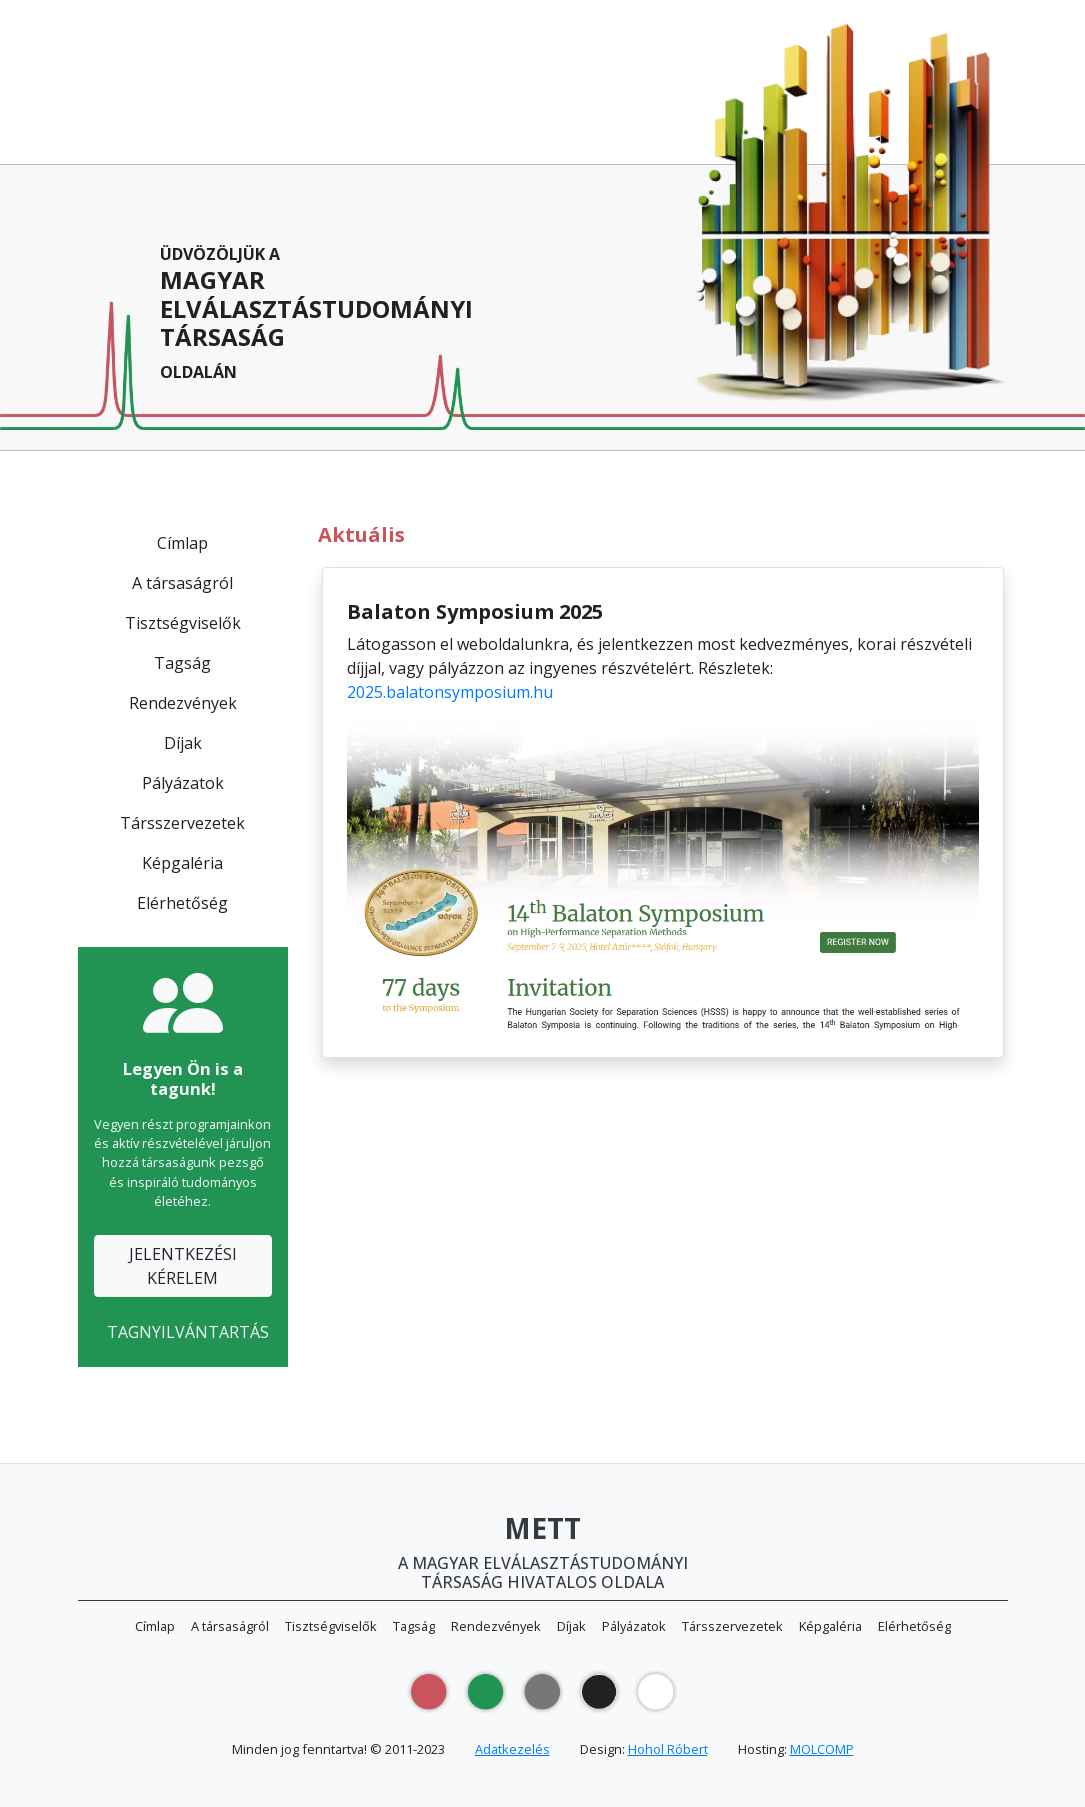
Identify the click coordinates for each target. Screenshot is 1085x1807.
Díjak (183, 743)
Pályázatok (183, 783)
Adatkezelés (512, 1749)
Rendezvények (183, 703)
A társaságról (182, 583)
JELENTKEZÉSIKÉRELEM (183, 1266)
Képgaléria (182, 863)
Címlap (182, 543)
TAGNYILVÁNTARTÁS (188, 1332)
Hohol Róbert (668, 1749)
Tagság (182, 663)
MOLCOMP (822, 1749)
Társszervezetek (182, 823)
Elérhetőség (182, 903)
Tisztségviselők (183, 623)
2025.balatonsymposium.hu (450, 692)
